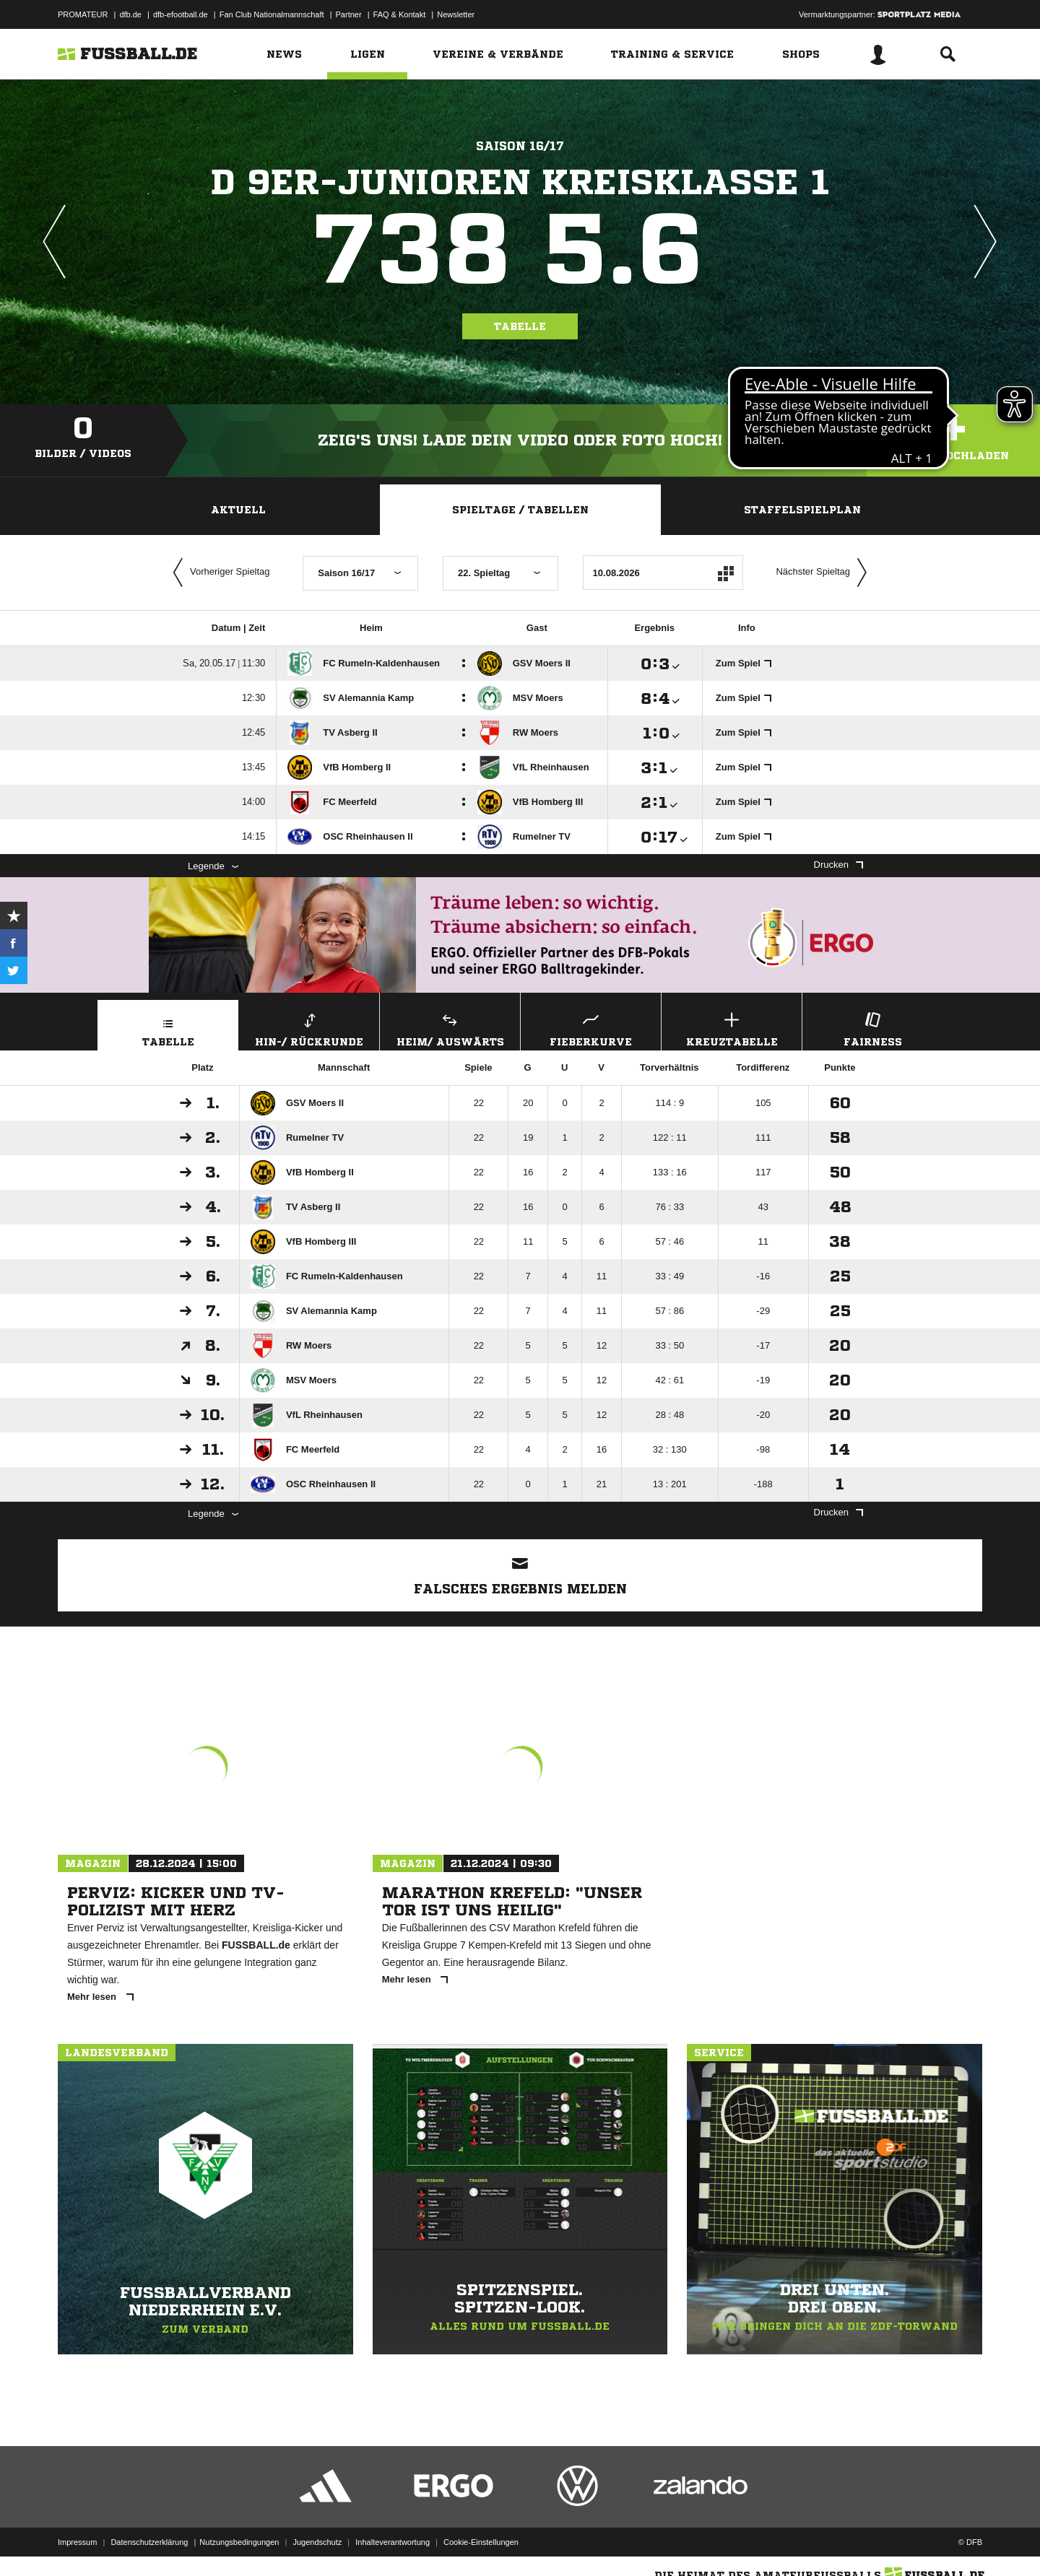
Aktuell (238, 510)
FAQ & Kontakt (399, 14)
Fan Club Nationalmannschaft (272, 14)
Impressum (77, 2542)
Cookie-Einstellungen (481, 2542)
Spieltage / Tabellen (520, 510)
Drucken (838, 864)
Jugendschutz (317, 2542)
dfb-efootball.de (180, 14)
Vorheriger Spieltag (218, 572)
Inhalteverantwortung (392, 2542)
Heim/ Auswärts (450, 1028)
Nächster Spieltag (825, 572)
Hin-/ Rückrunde (309, 1028)
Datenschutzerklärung (149, 2542)
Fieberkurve (591, 1028)
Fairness (872, 1028)
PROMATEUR (83, 14)
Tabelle (520, 326)
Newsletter (455, 14)
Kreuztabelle (731, 1028)
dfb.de (130, 14)
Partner (349, 14)
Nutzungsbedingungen (239, 2542)
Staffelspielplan (802, 510)
